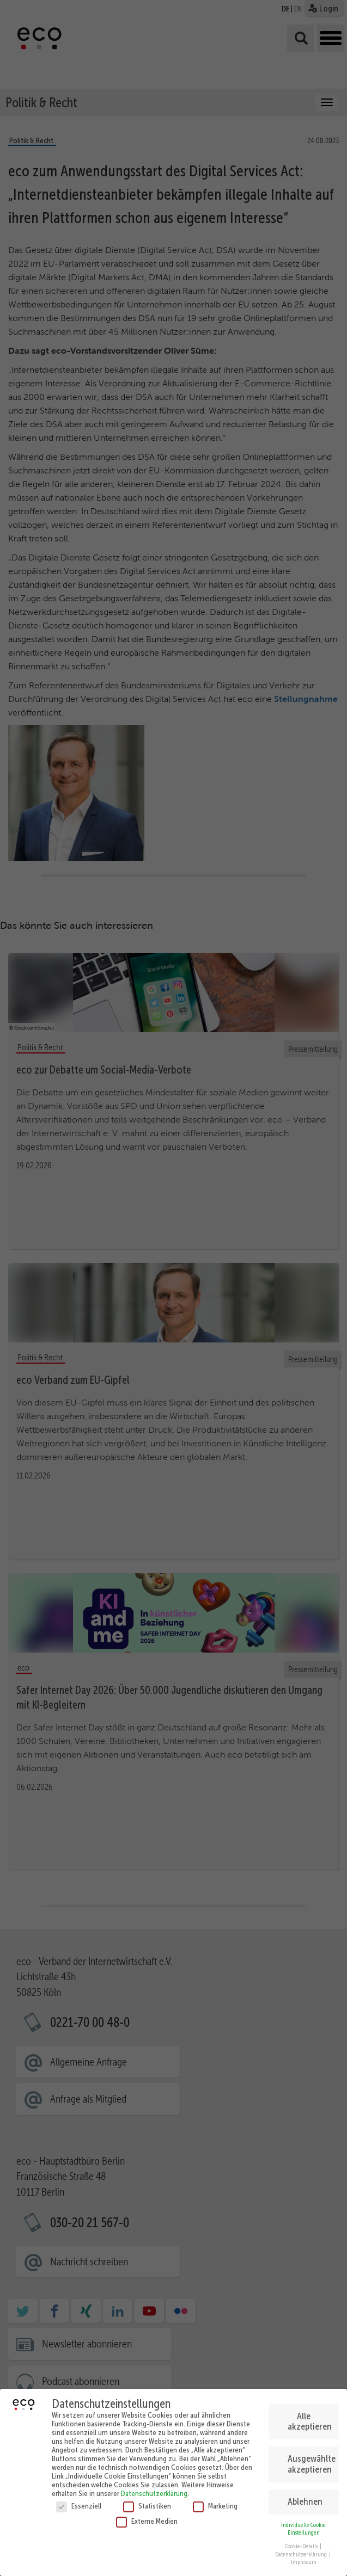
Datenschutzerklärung (154, 2493)
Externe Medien (147, 2521)
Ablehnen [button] (305, 2501)
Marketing (215, 2505)
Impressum (303, 2562)
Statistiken (147, 2505)
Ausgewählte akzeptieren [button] (312, 2464)
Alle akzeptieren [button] (310, 2421)
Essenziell (78, 2505)
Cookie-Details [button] (302, 2546)
